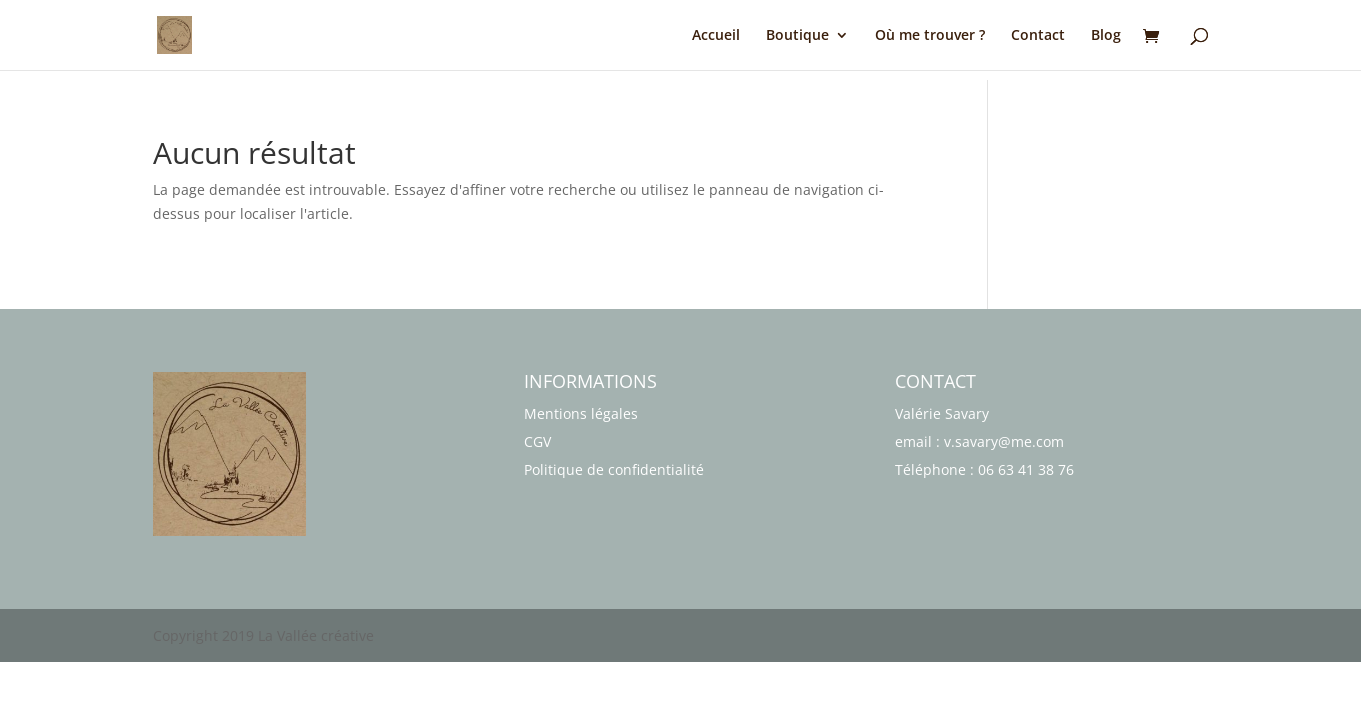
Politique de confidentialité (614, 469)
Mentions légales (581, 413)
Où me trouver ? (930, 36)
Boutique (797, 36)
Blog (1106, 36)
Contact (1038, 36)
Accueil (716, 36)
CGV (537, 441)
